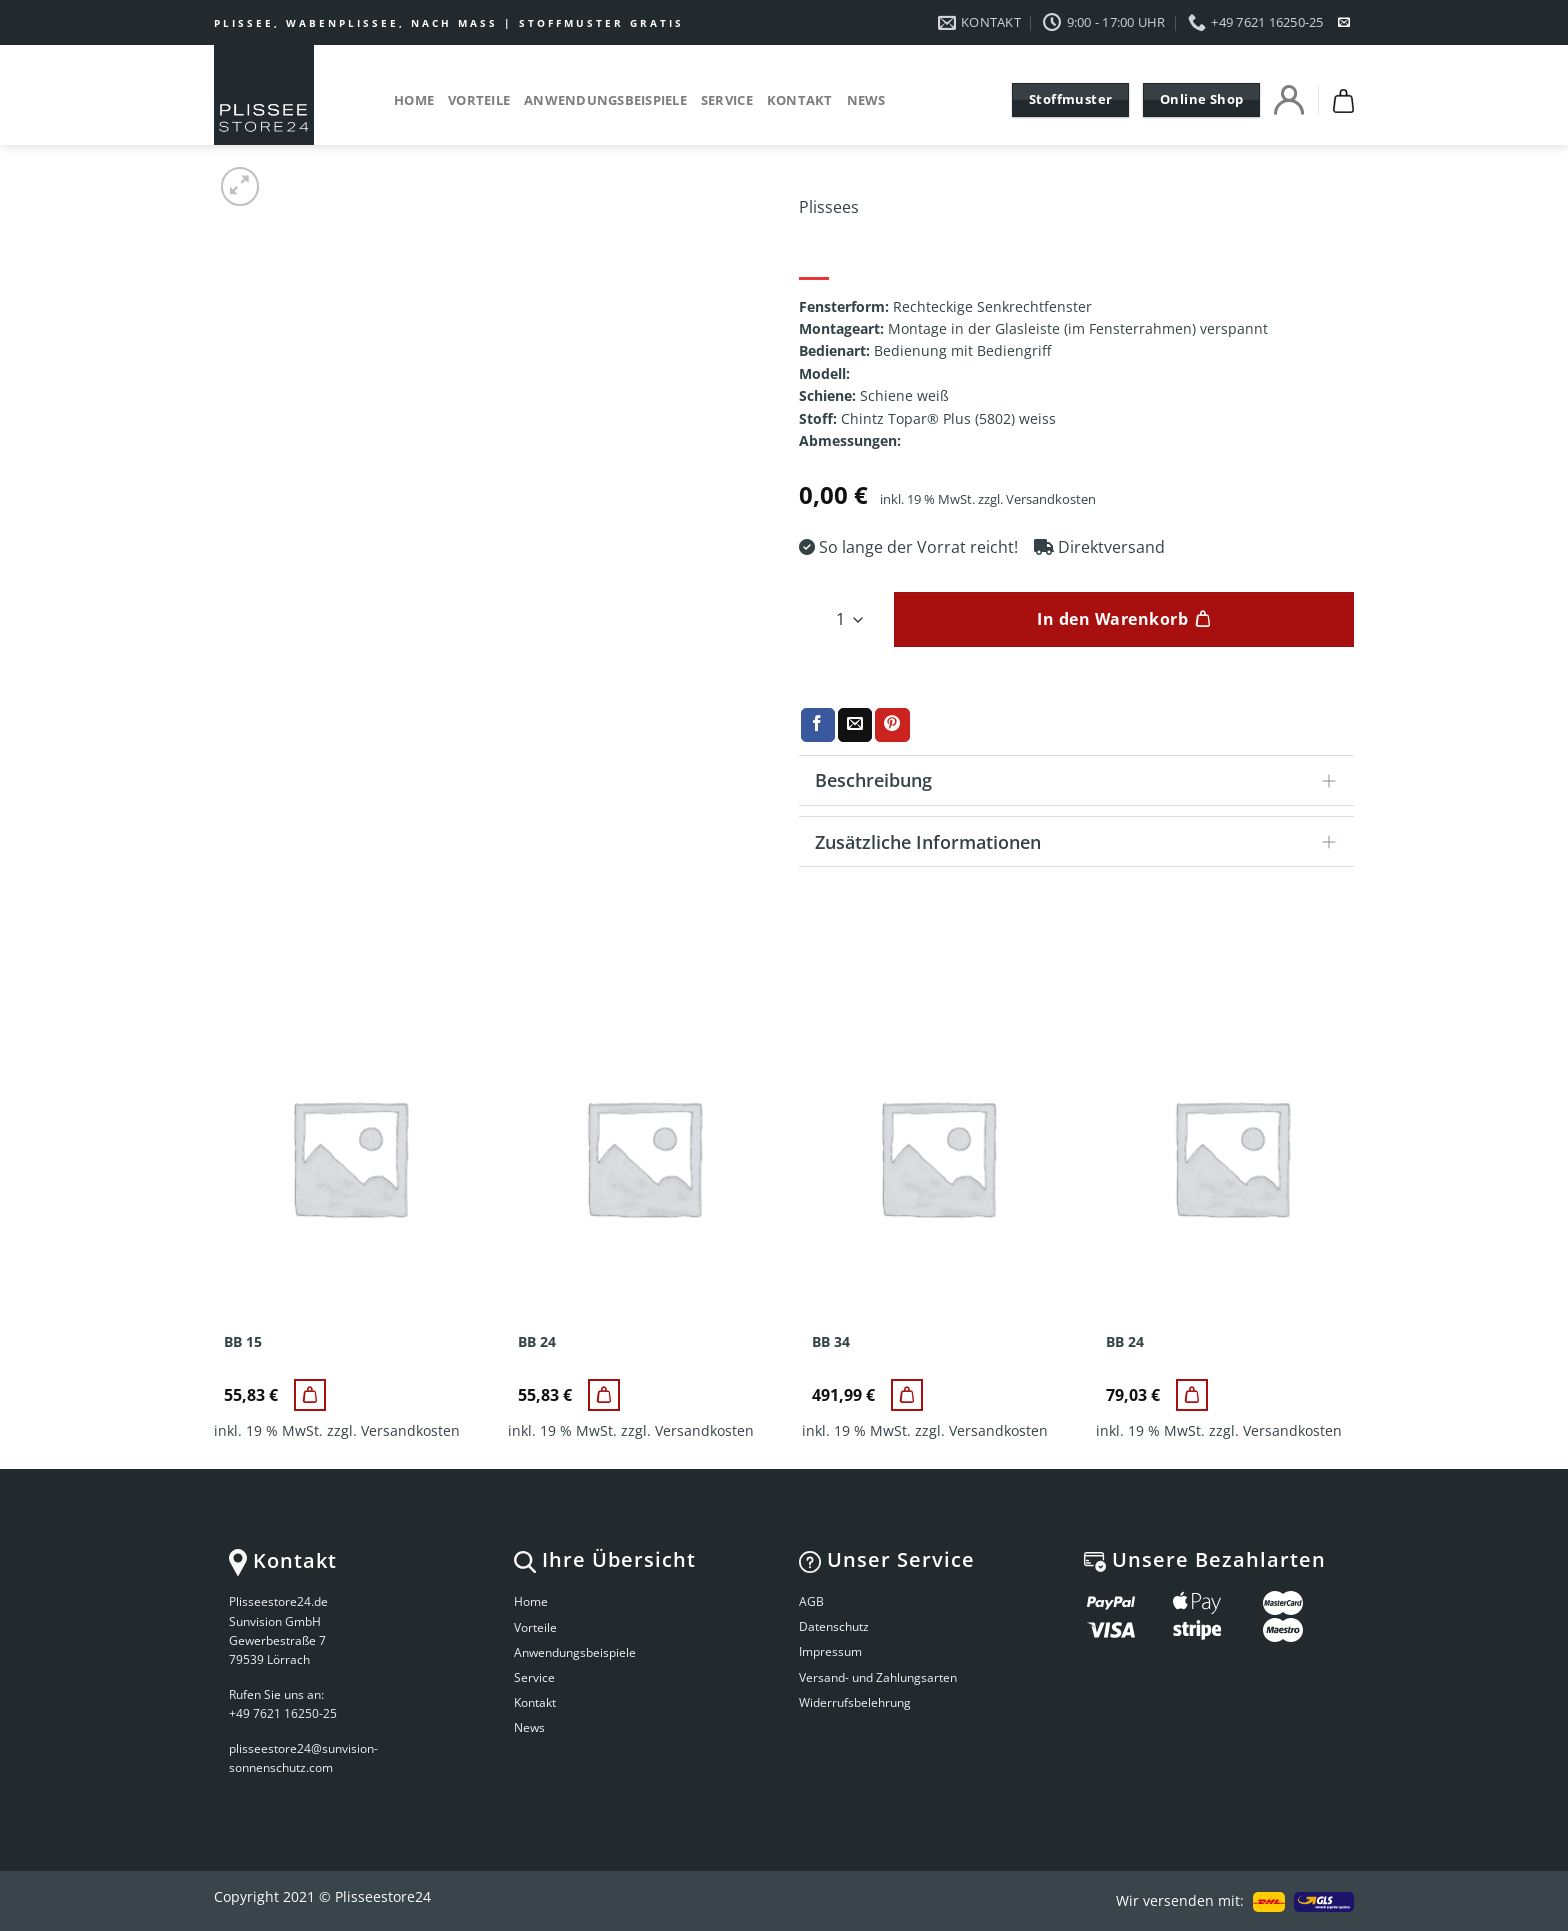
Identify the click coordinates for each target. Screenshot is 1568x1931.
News (866, 100)
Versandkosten (1051, 499)
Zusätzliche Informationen (1082, 843)
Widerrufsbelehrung (855, 1702)
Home (414, 100)
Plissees (829, 207)
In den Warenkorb (1112, 619)
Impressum (830, 1651)
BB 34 (831, 1342)
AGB (811, 1601)
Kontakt (800, 100)
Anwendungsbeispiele (605, 100)
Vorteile (479, 100)
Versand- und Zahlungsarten (878, 1677)
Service (727, 100)
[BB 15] (310, 1395)
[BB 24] (604, 1395)
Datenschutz (834, 1626)
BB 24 (537, 1342)
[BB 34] (907, 1395)
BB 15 (243, 1342)
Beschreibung (1082, 782)
